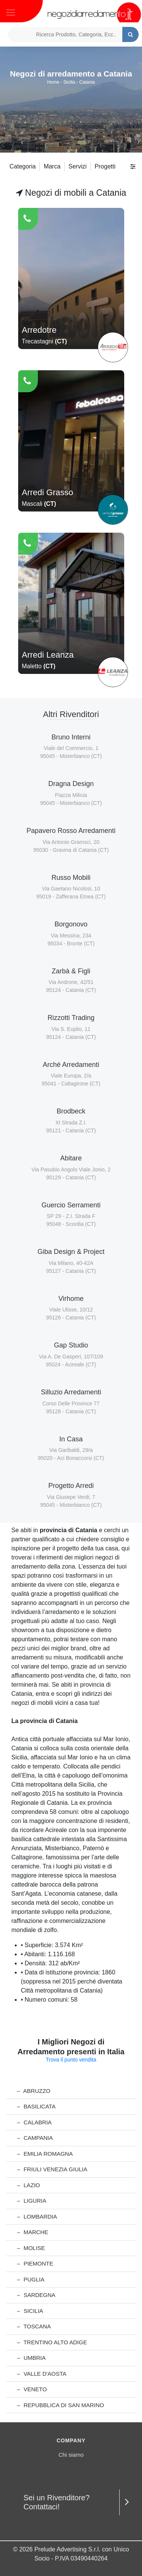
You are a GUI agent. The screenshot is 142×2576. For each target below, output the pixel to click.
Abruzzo (33, 2091)
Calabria (34, 2122)
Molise (31, 2248)
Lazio (28, 2185)
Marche (32, 2232)
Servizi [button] (78, 166)
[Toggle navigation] (10, 12)
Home (53, 82)
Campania (35, 2138)
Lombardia (37, 2216)
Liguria (31, 2200)
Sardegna (36, 2295)
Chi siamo (71, 2454)
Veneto (32, 2389)
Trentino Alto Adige (52, 2342)
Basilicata (36, 2106)
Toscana (34, 2326)
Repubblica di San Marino (60, 2405)
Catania (87, 82)
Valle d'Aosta (41, 2373)
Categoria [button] (22, 166)
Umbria (31, 2358)
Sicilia (69, 82)
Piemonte (35, 2263)
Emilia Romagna (45, 2153)
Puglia (30, 2279)
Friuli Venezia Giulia (52, 2169)
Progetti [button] (105, 166)
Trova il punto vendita (71, 2060)
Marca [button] (52, 166)
